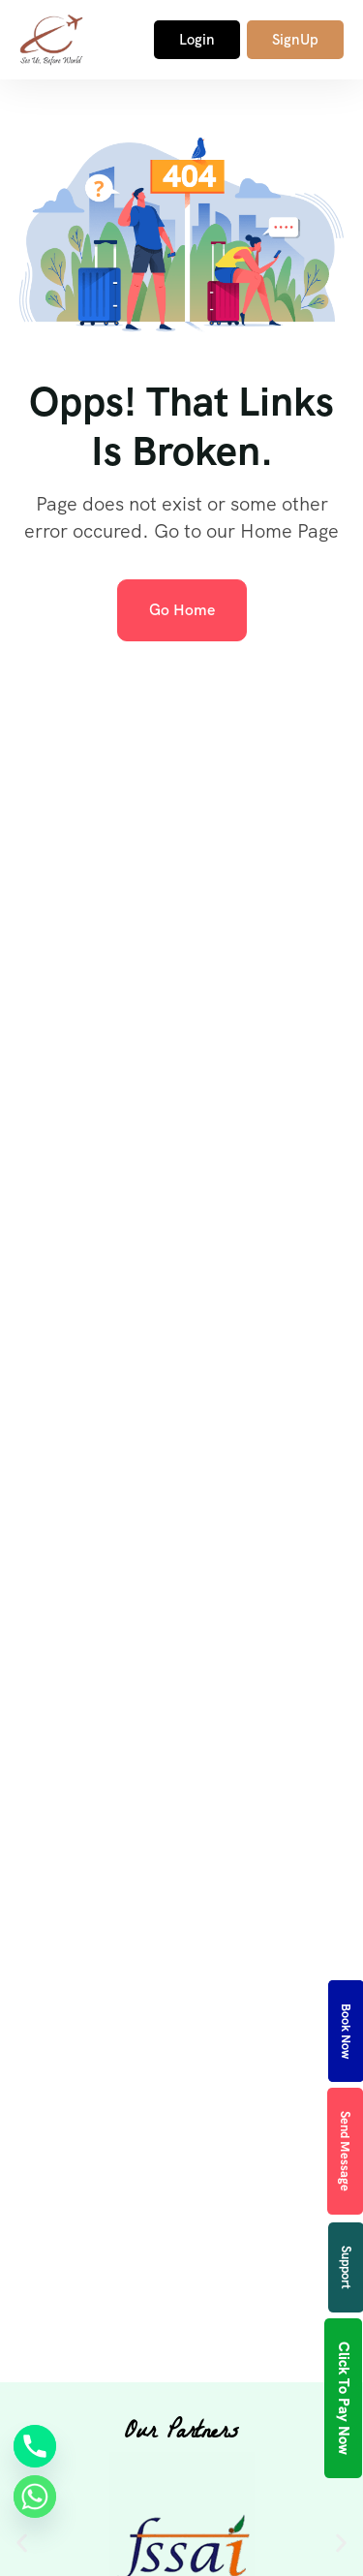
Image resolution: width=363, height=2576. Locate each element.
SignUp (295, 39)
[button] (22, 2542)
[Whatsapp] (35, 2496)
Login (197, 39)
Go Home (182, 610)
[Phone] (35, 2446)
